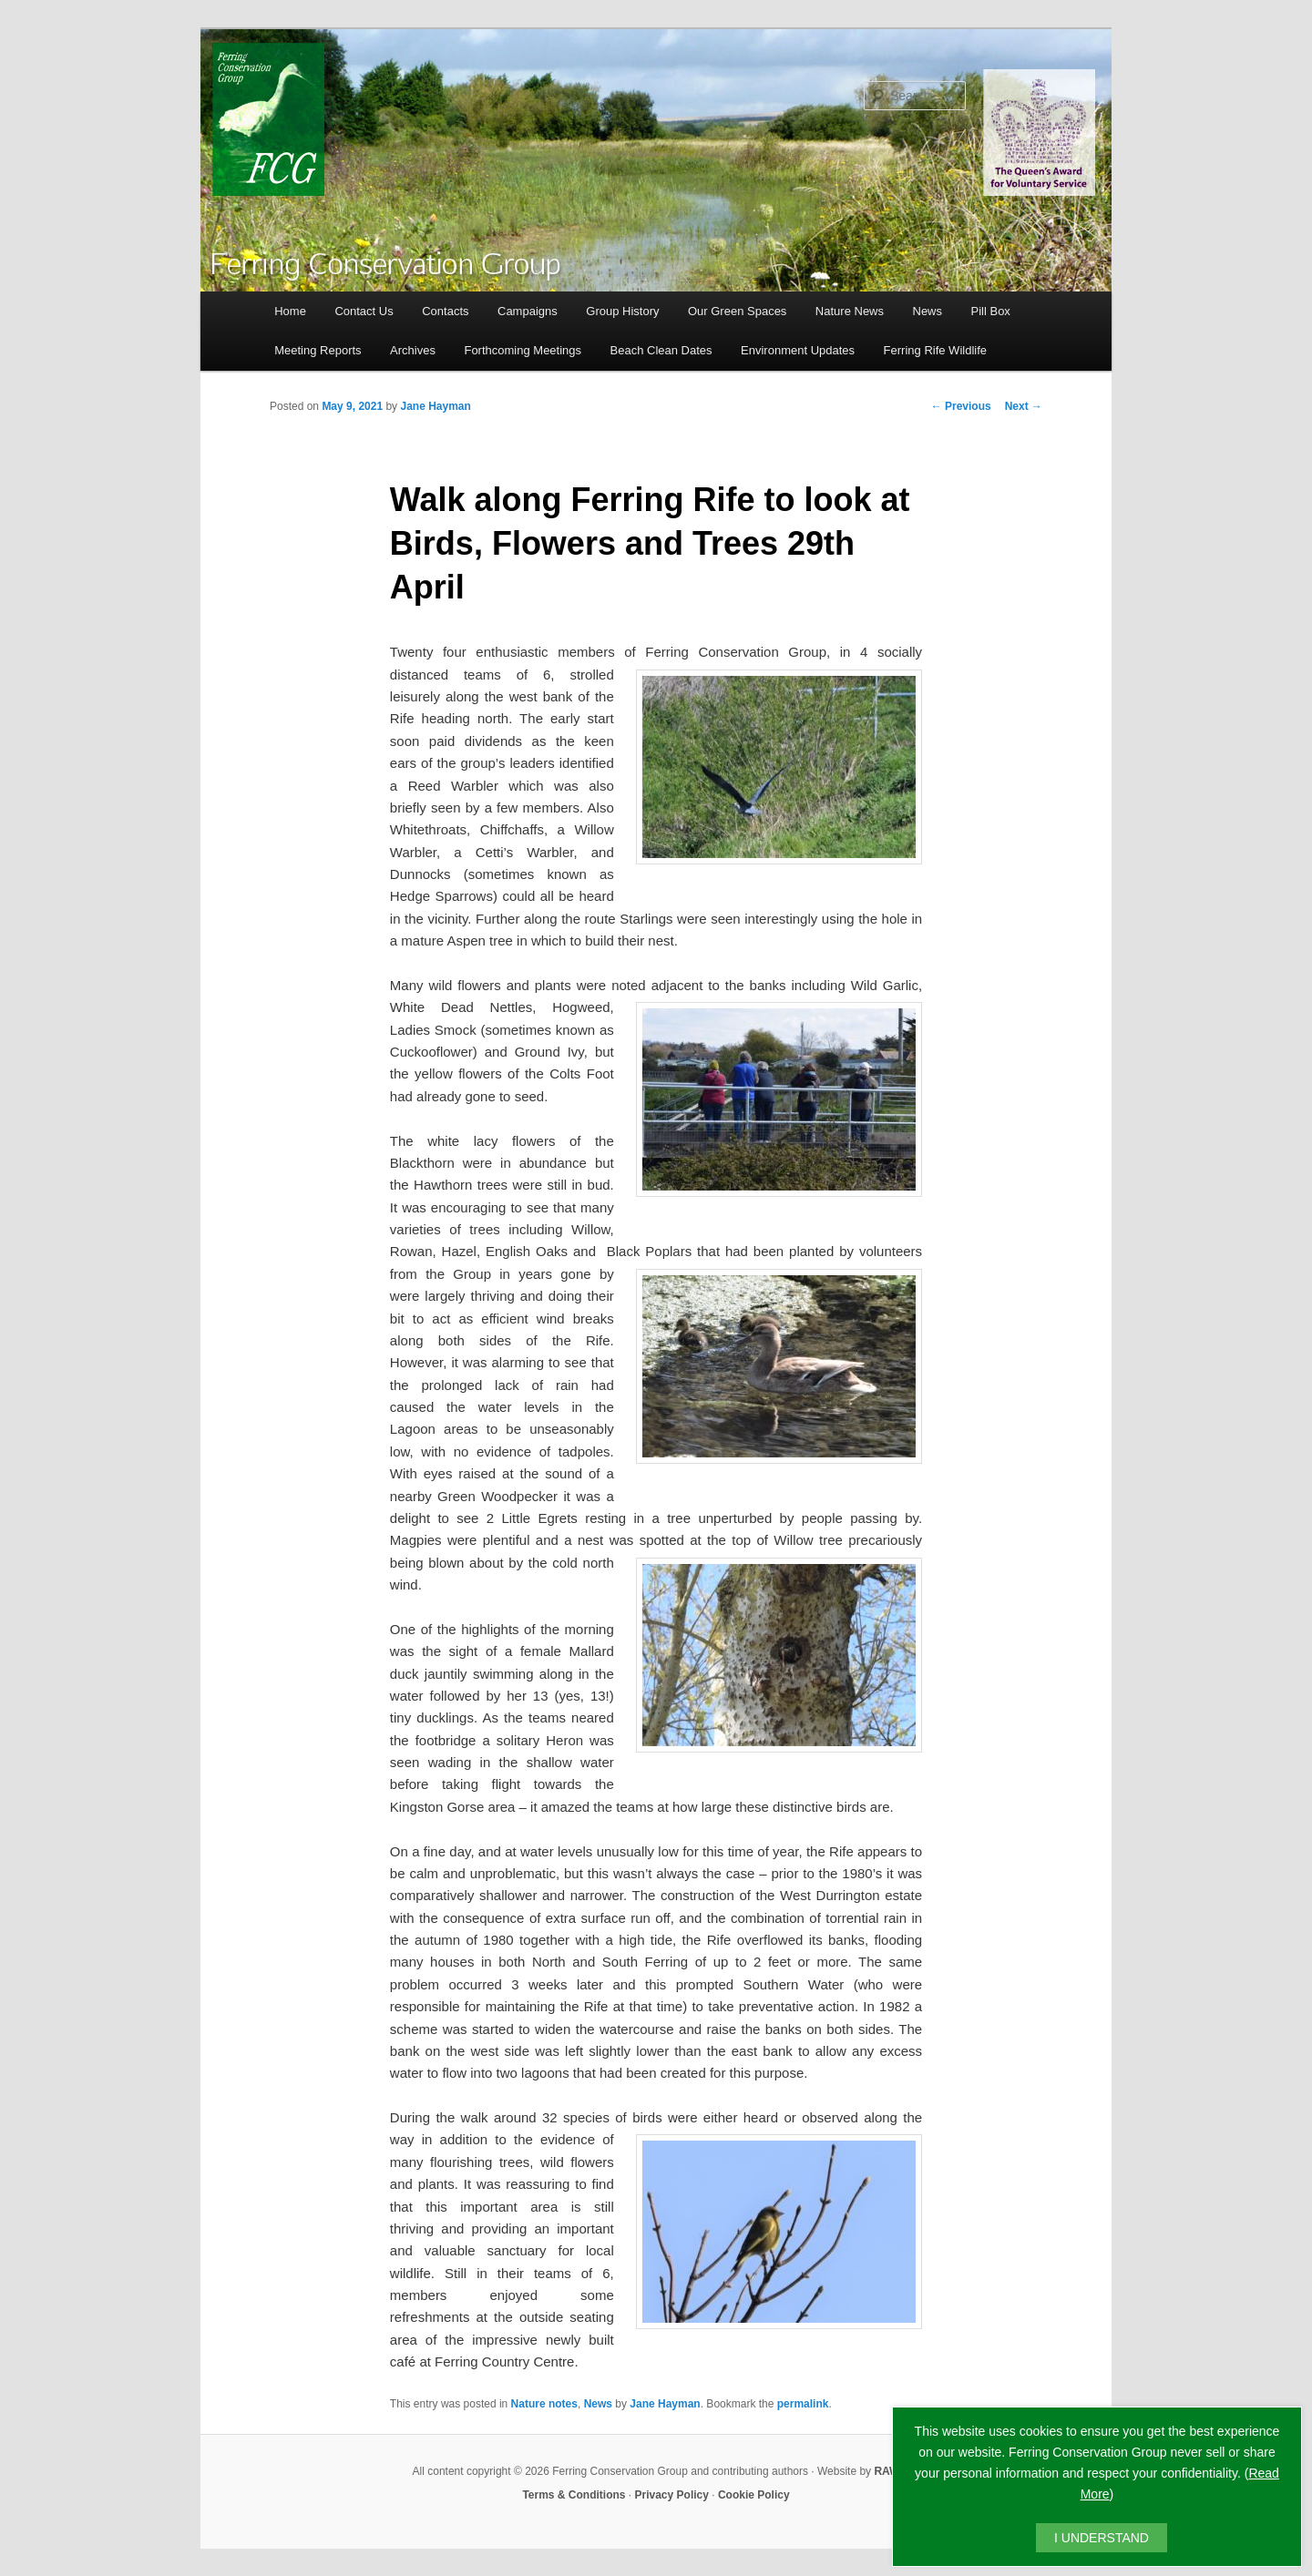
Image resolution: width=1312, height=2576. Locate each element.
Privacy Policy (672, 2495)
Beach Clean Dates (661, 350)
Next (1023, 406)
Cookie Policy (754, 2495)
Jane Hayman (435, 406)
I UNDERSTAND (1101, 2537)
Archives (413, 350)
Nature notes (544, 2403)
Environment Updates (798, 350)
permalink (803, 2403)
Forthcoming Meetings (522, 350)
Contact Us (363, 311)
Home (290, 311)
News (928, 311)
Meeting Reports (317, 350)
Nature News (849, 311)
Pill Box (990, 311)
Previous (961, 406)
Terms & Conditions (573, 2495)
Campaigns (527, 311)
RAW (886, 2471)
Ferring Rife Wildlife (935, 350)
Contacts (445, 311)
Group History (622, 311)
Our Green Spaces (737, 311)
